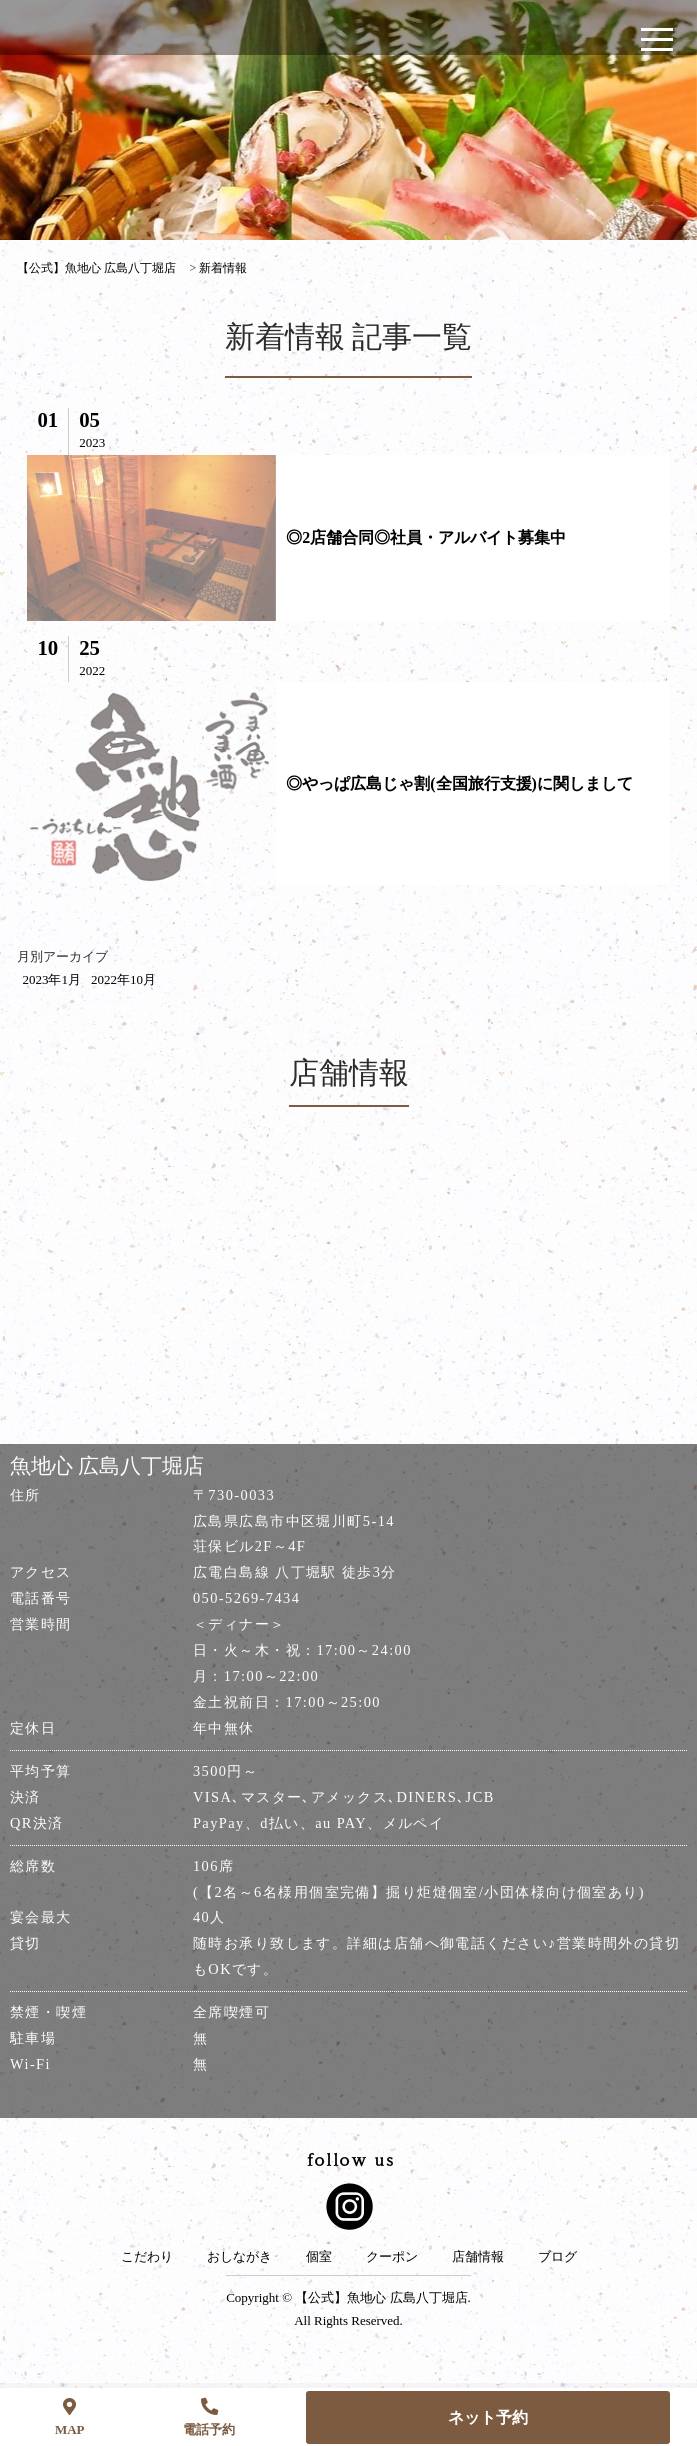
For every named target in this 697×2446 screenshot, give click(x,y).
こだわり (147, 2257)
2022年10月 (123, 979)
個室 (319, 2257)
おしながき (239, 2257)
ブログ (557, 2257)
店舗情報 (478, 2257)
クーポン (392, 2257)
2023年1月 (51, 979)
